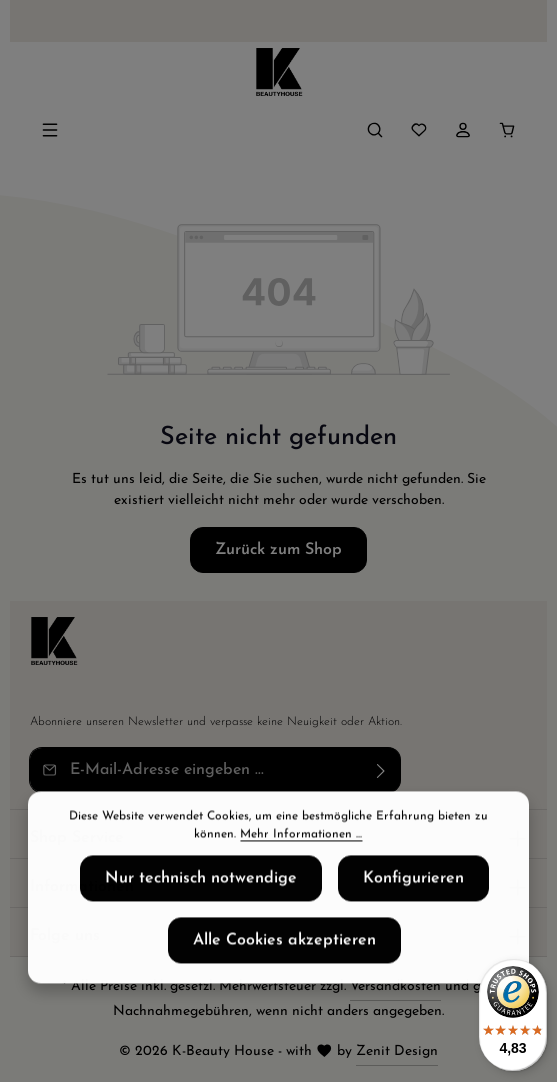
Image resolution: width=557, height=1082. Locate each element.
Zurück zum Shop (278, 550)
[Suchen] (375, 130)
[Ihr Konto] (463, 130)
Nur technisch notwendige (201, 889)
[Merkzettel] (419, 130)
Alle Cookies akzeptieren (284, 951)
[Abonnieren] (381, 770)
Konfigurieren (413, 889)
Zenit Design (397, 1051)
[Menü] (50, 130)
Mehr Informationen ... (301, 845)
